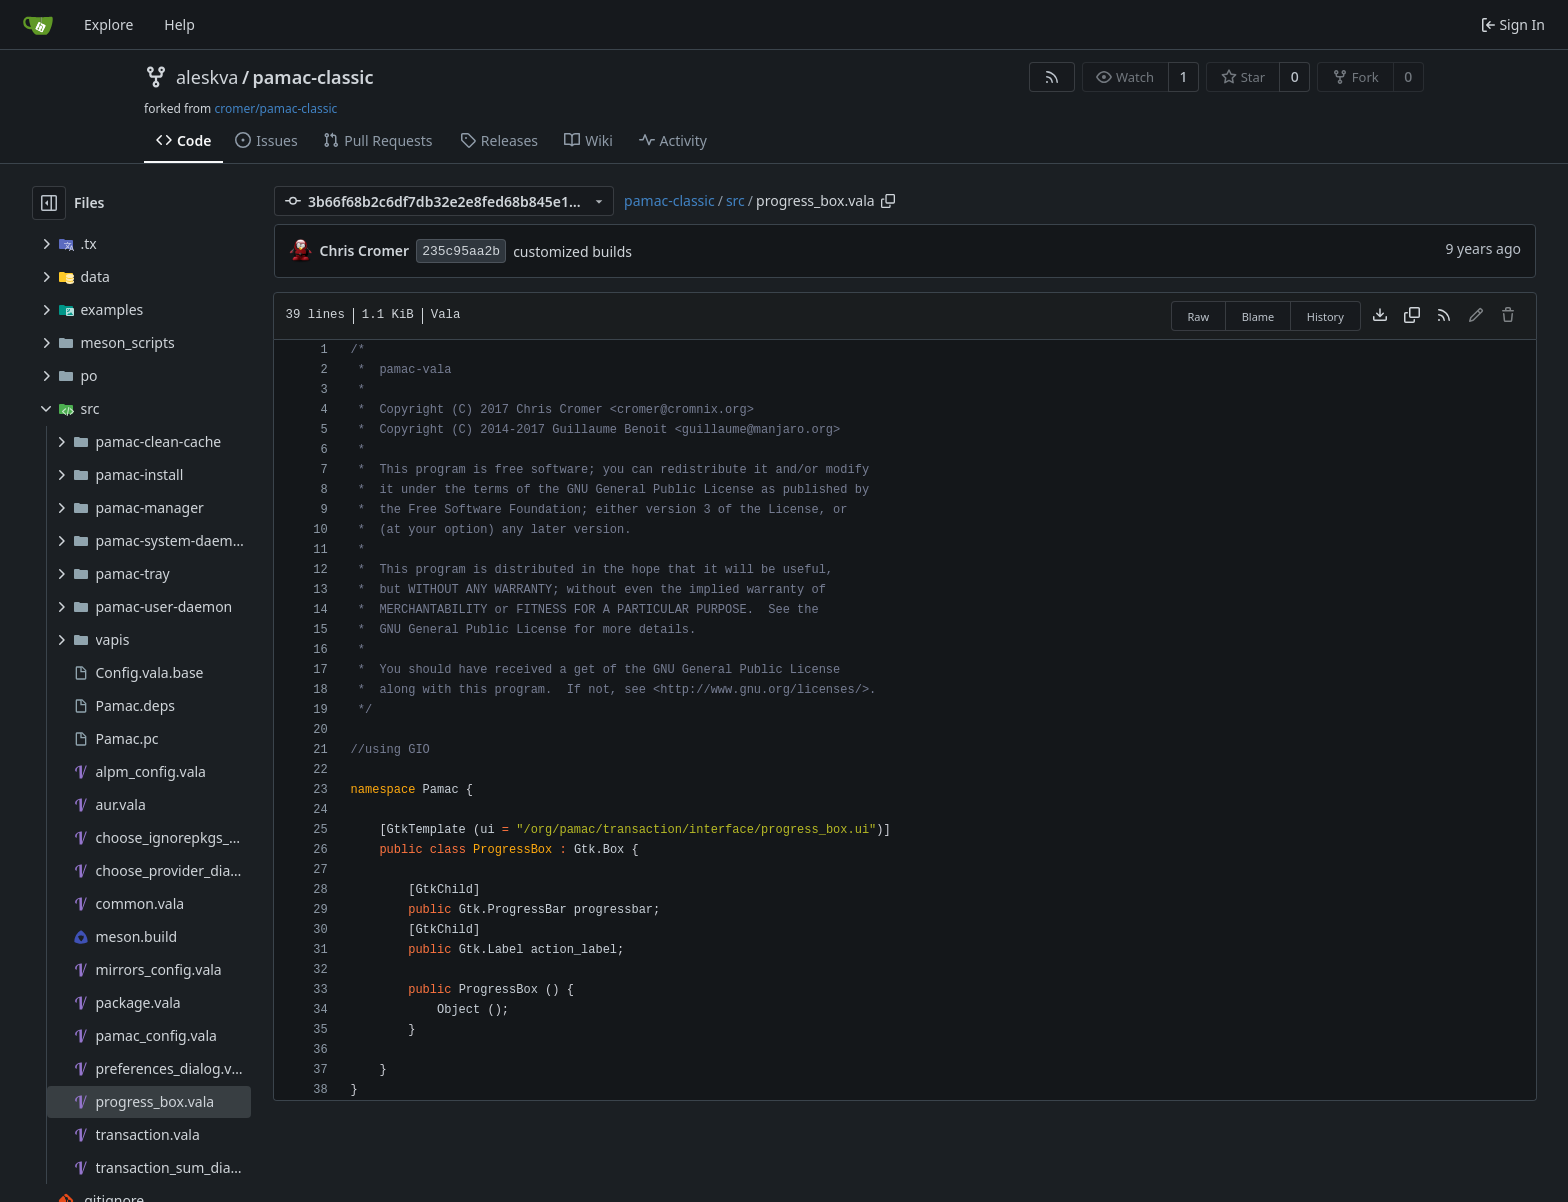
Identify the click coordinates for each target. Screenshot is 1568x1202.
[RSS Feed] (1052, 77)
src (735, 200)
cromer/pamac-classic (275, 108)
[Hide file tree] (49, 203)
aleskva (207, 77)
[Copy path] (888, 201)
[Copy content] (1412, 316)
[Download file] (1380, 316)
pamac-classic (313, 77)
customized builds (572, 251)
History (1325, 316)
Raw (1199, 316)
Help (179, 24)
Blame (1258, 316)
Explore (108, 24)
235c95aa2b (461, 251)
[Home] (38, 25)
